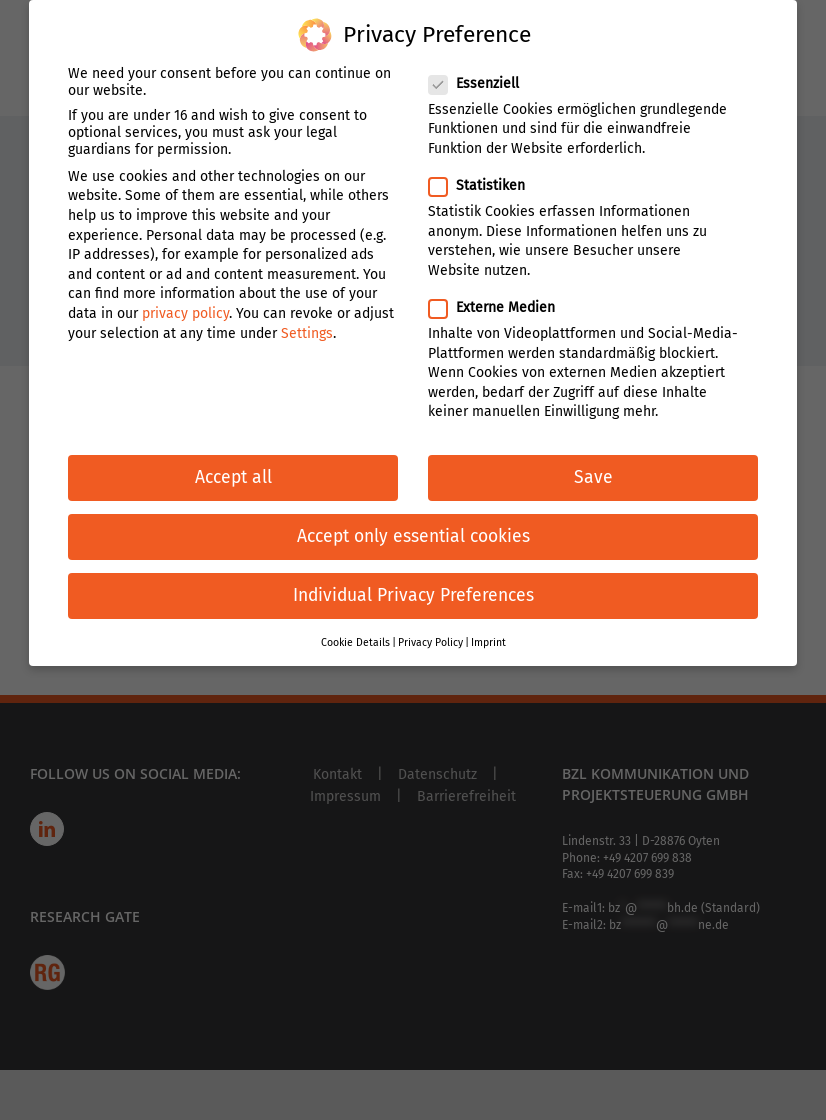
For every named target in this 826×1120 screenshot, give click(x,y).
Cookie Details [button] (355, 633)
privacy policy (185, 304)
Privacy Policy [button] (430, 633)
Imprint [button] (488, 633)
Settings (307, 324)
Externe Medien (500, 298)
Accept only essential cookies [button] (413, 527)
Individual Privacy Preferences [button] (413, 587)
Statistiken (485, 176)
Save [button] (593, 468)
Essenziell (482, 74)
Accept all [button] (233, 468)
